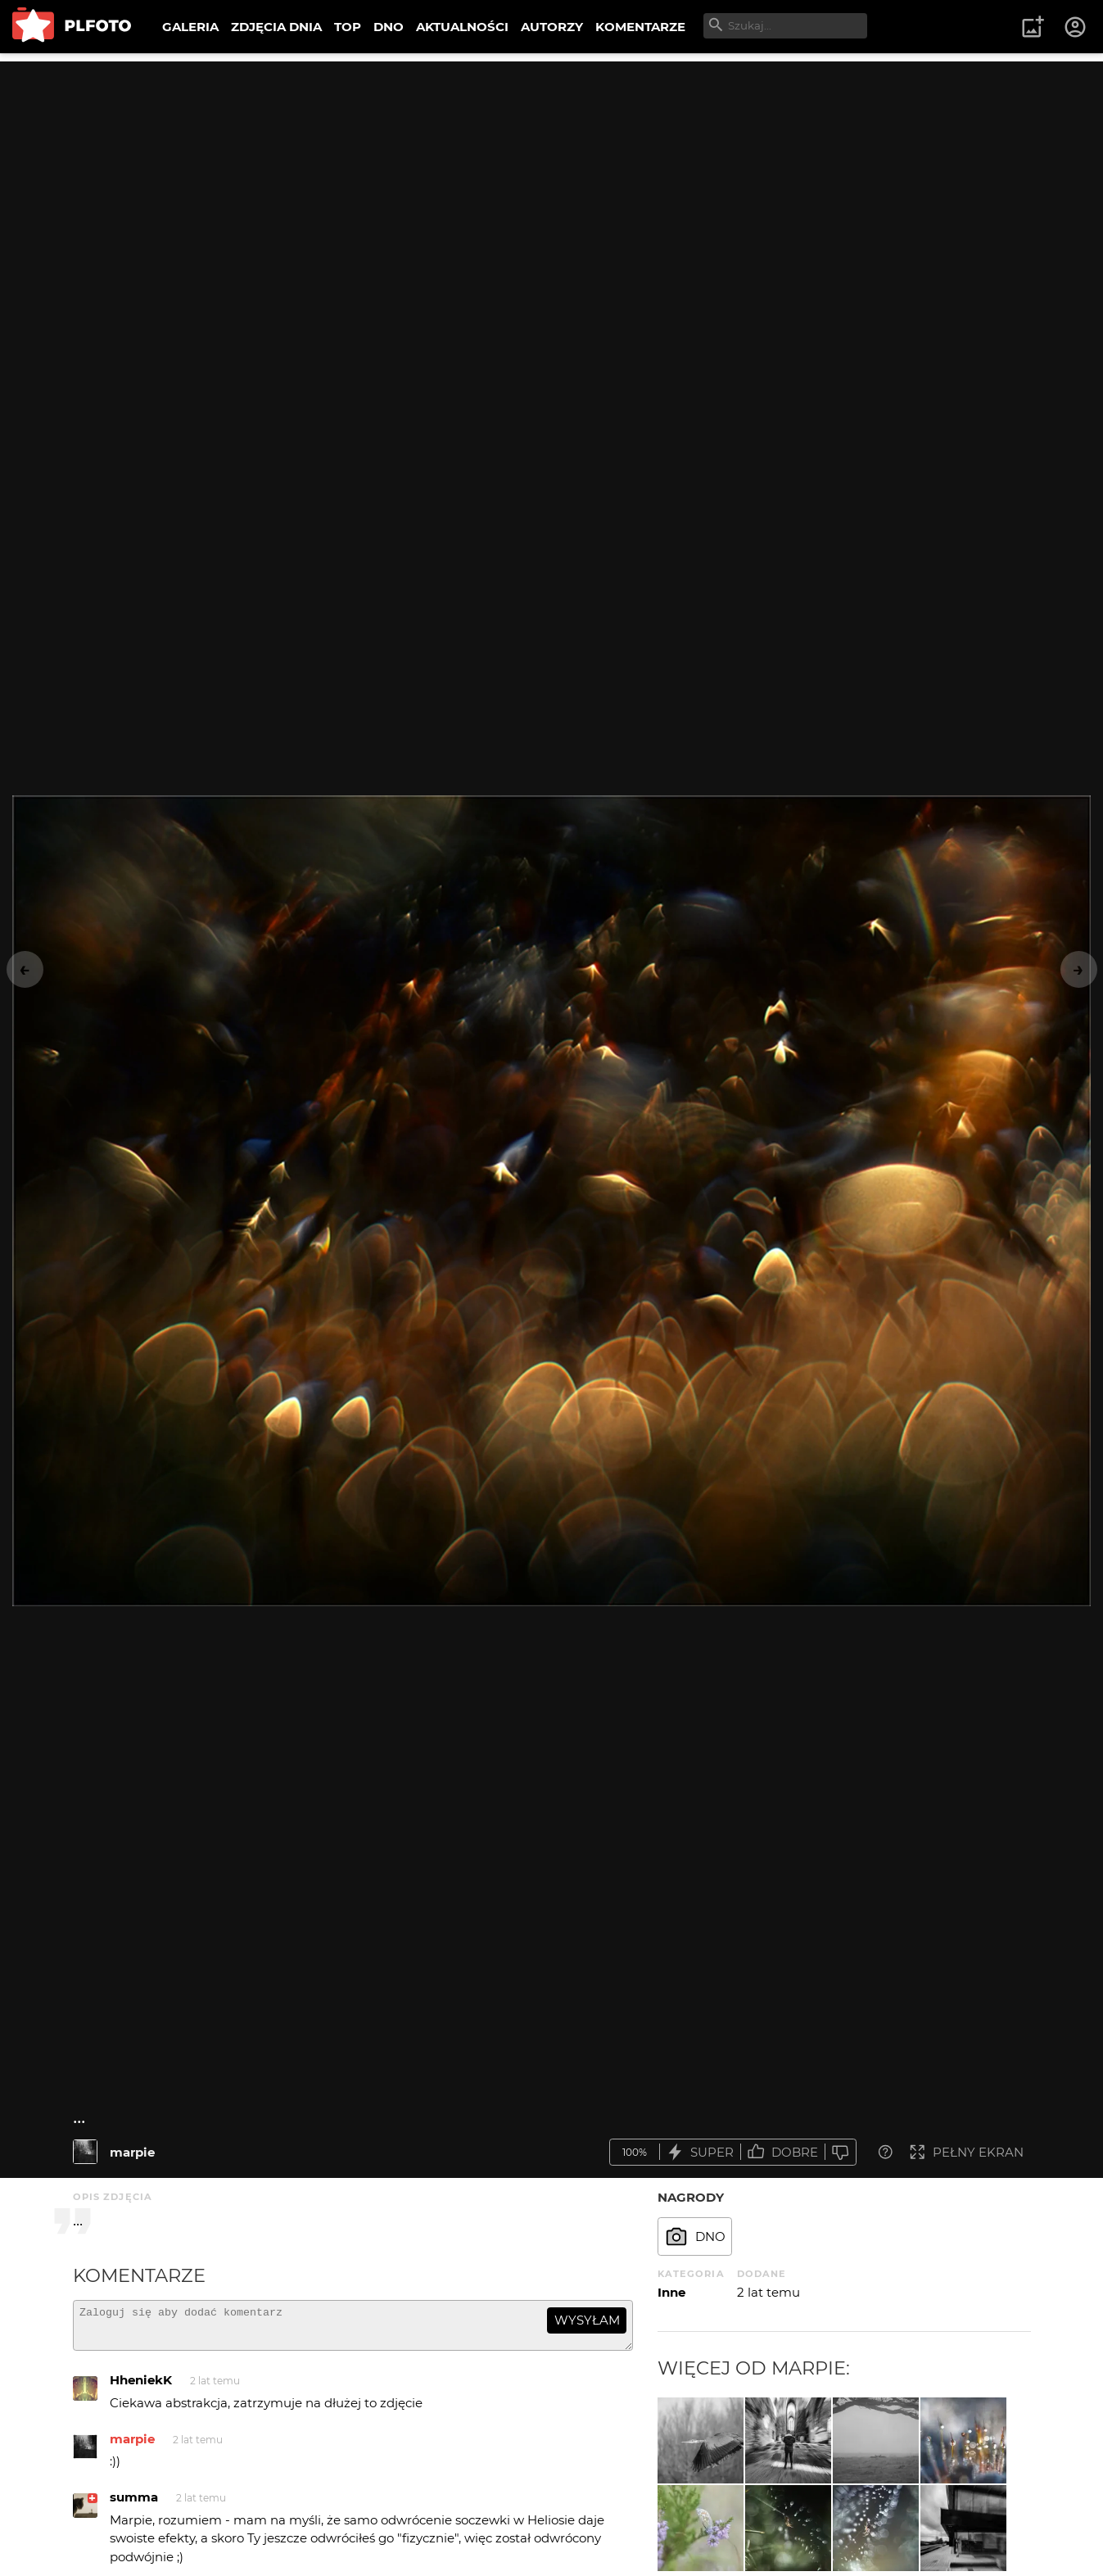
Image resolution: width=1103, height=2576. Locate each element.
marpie (132, 2152)
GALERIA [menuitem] (190, 26)
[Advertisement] (552, 176)
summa (134, 2504)
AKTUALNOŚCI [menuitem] (462, 26)
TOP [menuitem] (347, 26)
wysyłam (587, 2320)
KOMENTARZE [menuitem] (640, 26)
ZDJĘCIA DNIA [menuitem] (276, 26)
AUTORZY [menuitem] (552, 26)
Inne (671, 2292)
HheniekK (141, 2387)
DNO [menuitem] (388, 26)
